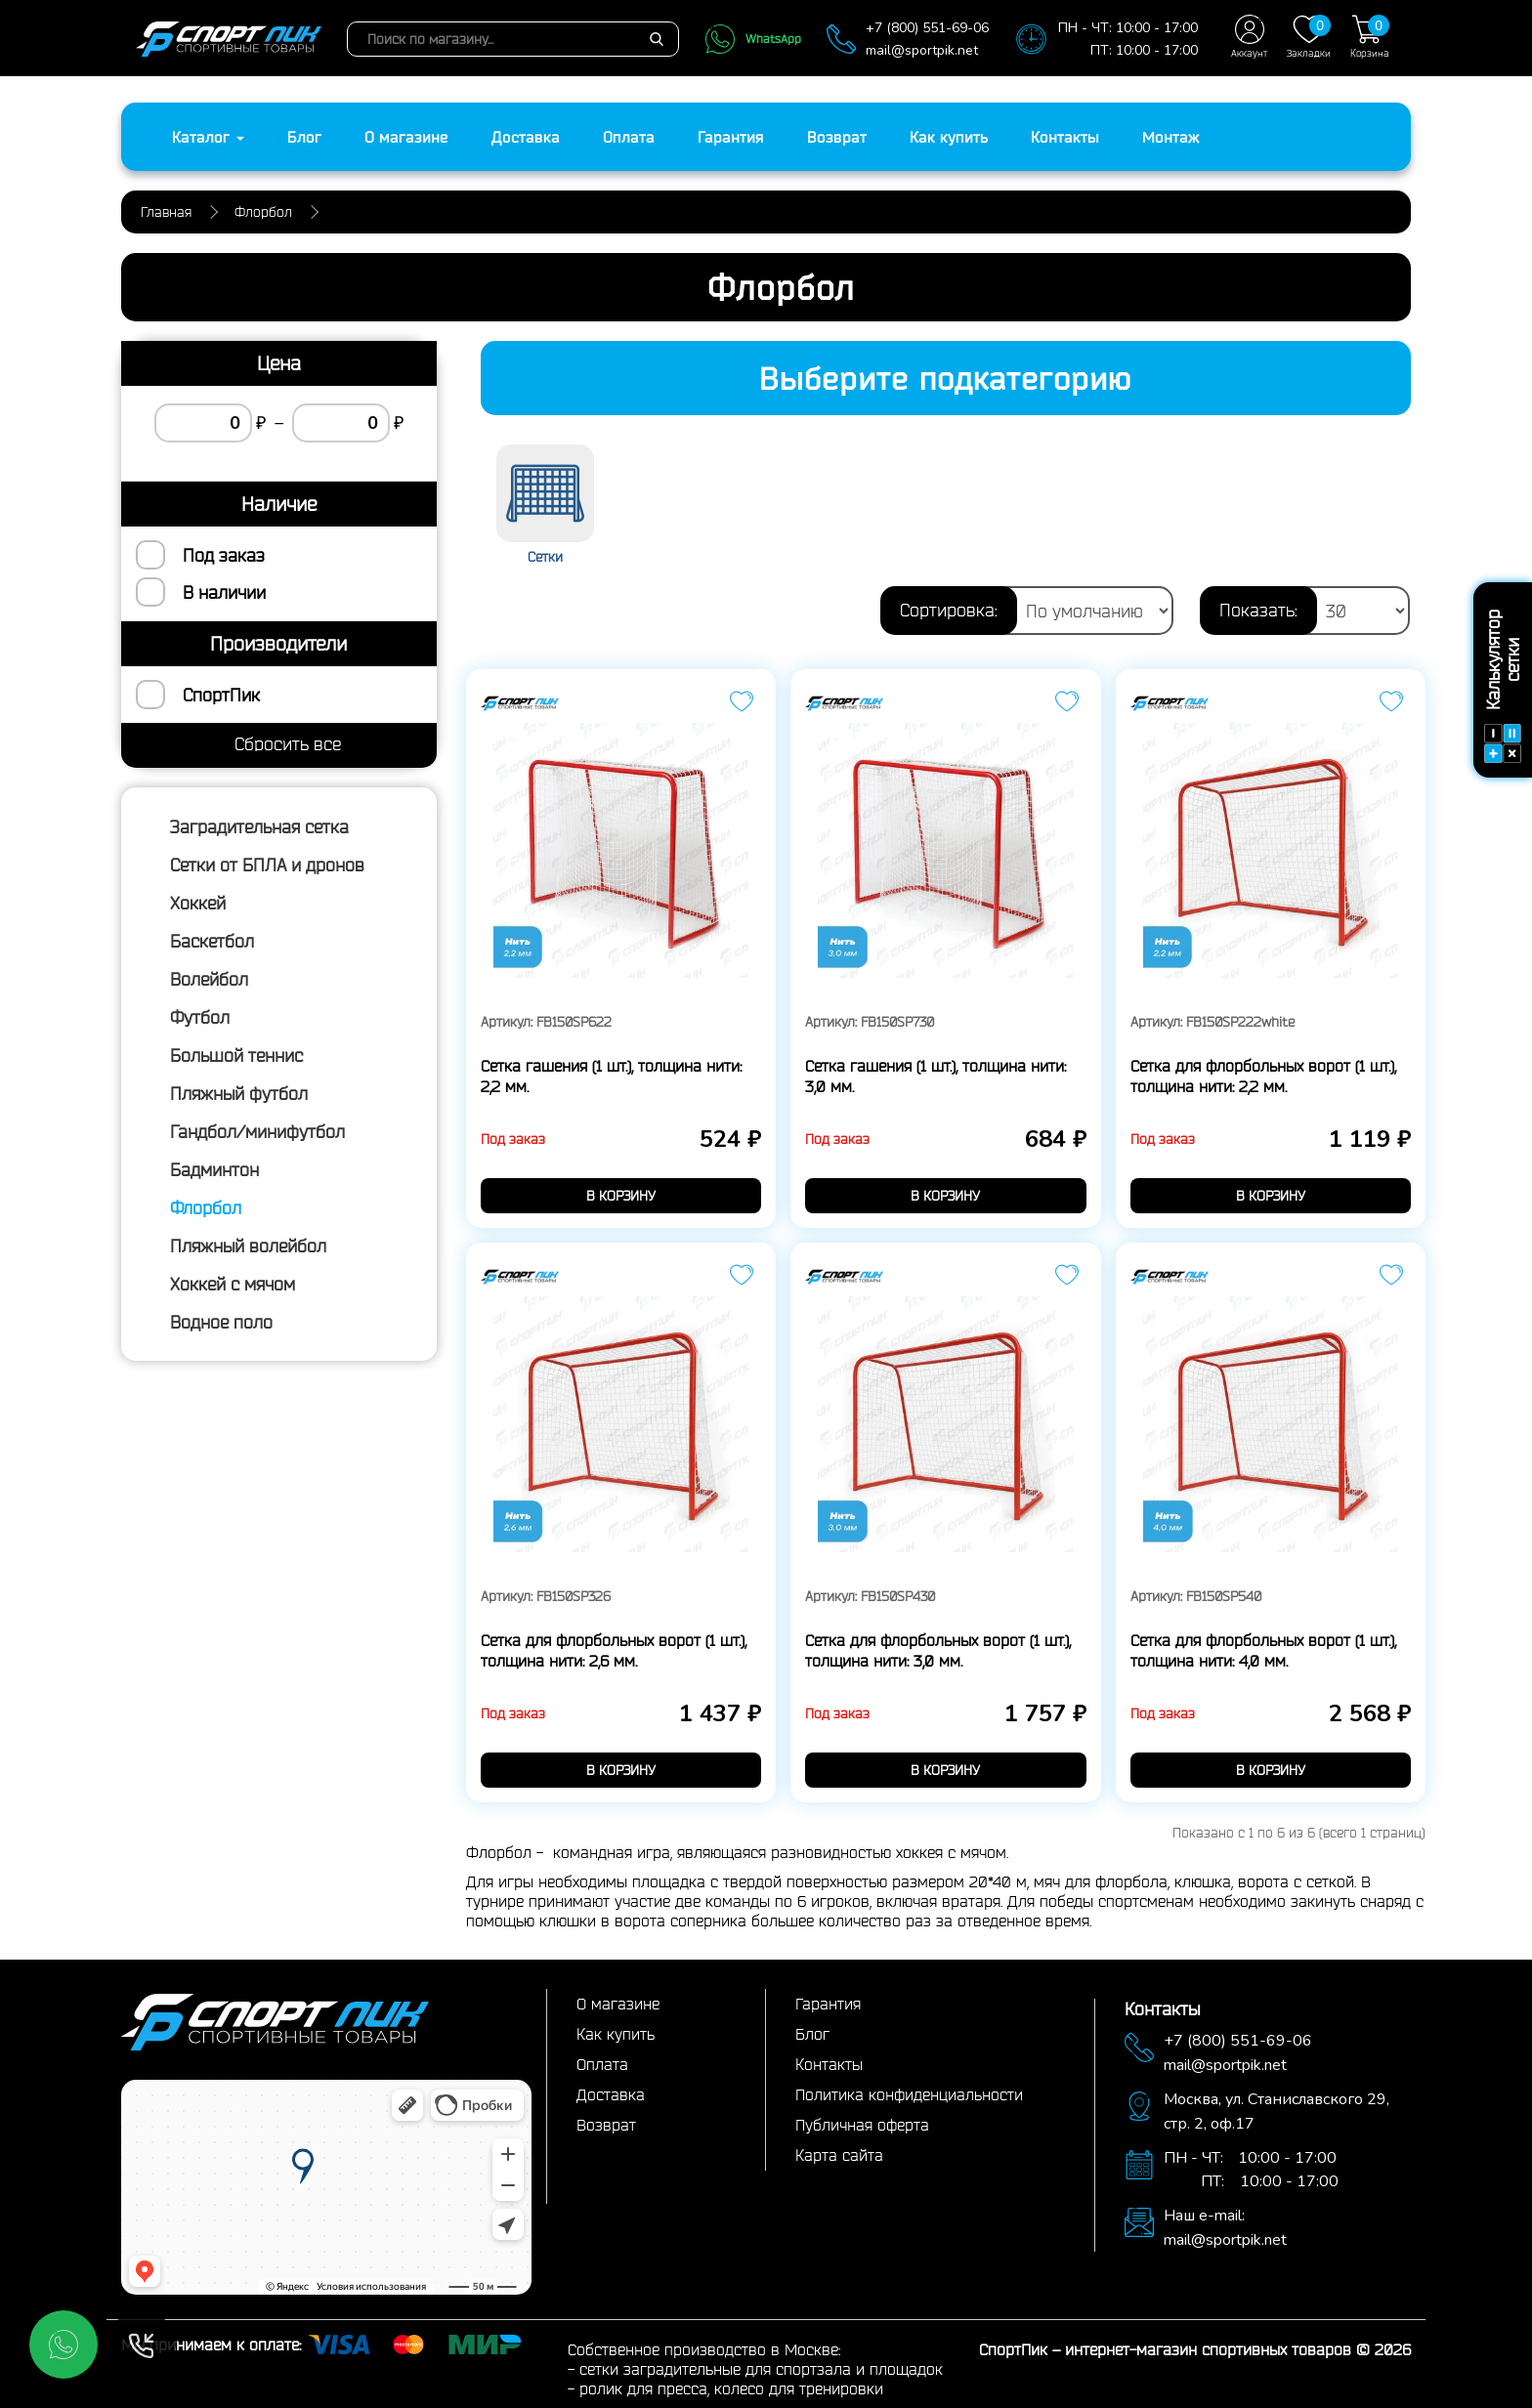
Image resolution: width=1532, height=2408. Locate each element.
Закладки (1309, 37)
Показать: (1258, 609)
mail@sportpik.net (922, 50)
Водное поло (221, 1321)
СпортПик (221, 694)
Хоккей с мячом (232, 1283)
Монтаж (1171, 137)
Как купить (949, 137)
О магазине (406, 137)
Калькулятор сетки (1502, 686)
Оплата (629, 137)
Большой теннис (236, 1055)
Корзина (1369, 37)
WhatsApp (752, 39)
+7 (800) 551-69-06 (927, 28)
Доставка (525, 137)
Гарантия (731, 137)
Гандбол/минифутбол (257, 1131)
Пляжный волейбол (248, 1245)
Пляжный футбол (239, 1093)
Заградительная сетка (259, 826)
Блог (304, 137)
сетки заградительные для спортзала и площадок (761, 2369)
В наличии (224, 592)
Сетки (545, 557)
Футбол (200, 1017)
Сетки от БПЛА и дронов (267, 864)
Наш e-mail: (1204, 2215)
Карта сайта (839, 2155)
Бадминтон (214, 1169)
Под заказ (224, 555)
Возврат (837, 137)
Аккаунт (1249, 37)
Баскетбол (212, 941)
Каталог (208, 137)
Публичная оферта (862, 2124)
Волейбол (209, 979)
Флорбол (205, 1207)
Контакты (1065, 137)
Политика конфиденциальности (909, 2094)
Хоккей (198, 902)
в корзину (621, 1196)
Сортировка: (949, 609)
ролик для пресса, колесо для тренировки (731, 2388)
